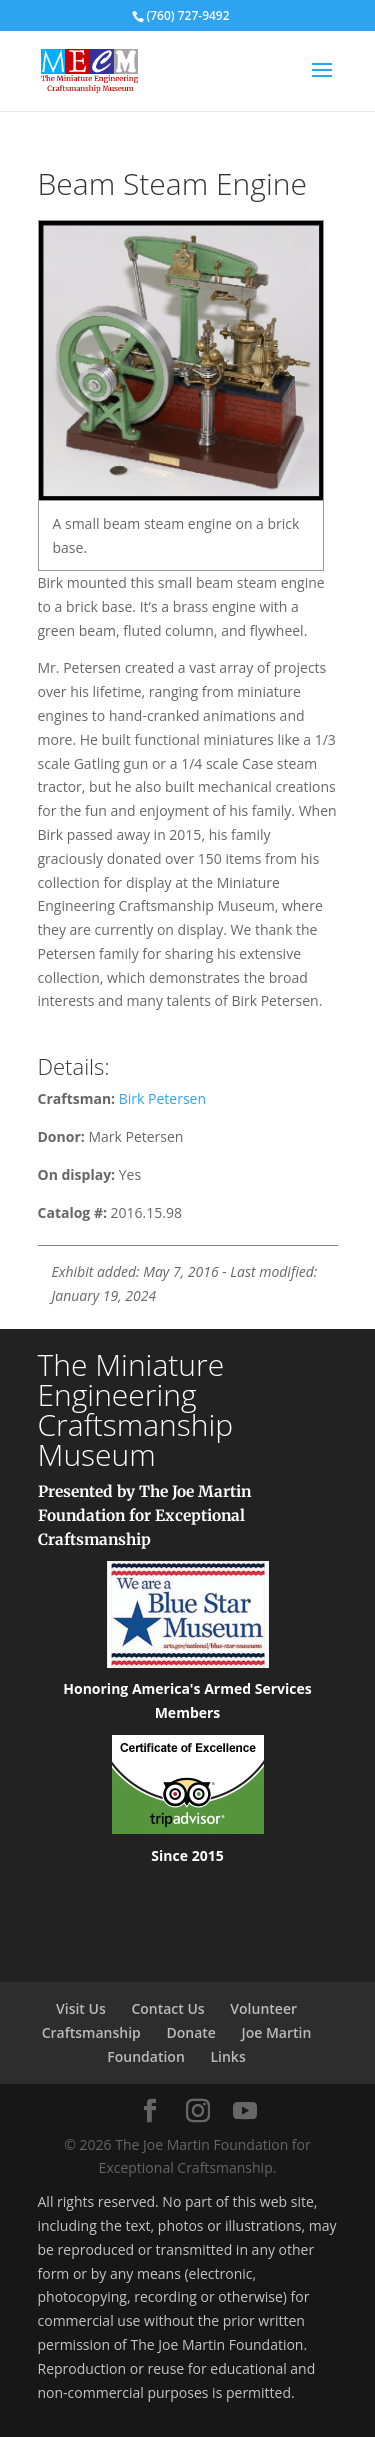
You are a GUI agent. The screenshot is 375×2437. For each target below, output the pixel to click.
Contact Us (167, 2008)
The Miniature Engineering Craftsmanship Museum (136, 1409)
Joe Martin (277, 2032)
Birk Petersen (162, 1098)
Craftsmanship (91, 2032)
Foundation (146, 2056)
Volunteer (263, 2008)
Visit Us (81, 2008)
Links (227, 2056)
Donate (190, 2032)
